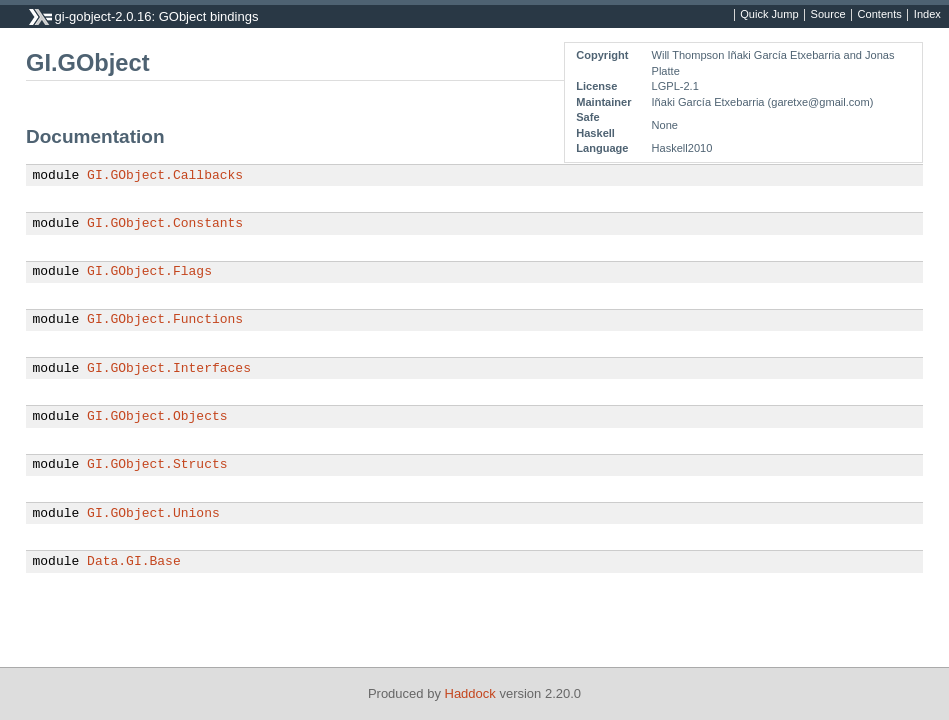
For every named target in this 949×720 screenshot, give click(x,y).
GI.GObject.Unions (153, 514)
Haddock (470, 693)
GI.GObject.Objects (157, 417)
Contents (880, 15)
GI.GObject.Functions (165, 320)
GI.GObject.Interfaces (169, 369)
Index (927, 15)
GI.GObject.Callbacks (165, 176)
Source (828, 15)
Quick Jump (769, 15)
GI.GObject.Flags (149, 272)
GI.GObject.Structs (157, 465)
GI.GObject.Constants (165, 224)
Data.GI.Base (134, 562)
